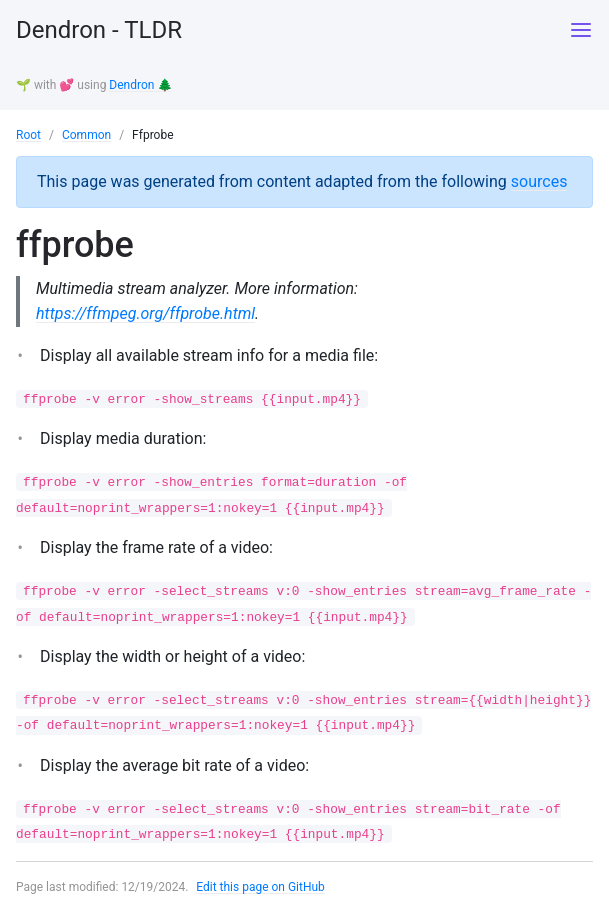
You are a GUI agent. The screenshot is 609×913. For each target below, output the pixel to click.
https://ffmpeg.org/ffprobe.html (145, 313)
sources (539, 181)
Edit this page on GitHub (260, 887)
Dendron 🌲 (140, 85)
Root (28, 135)
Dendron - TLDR (99, 30)
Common (86, 135)
